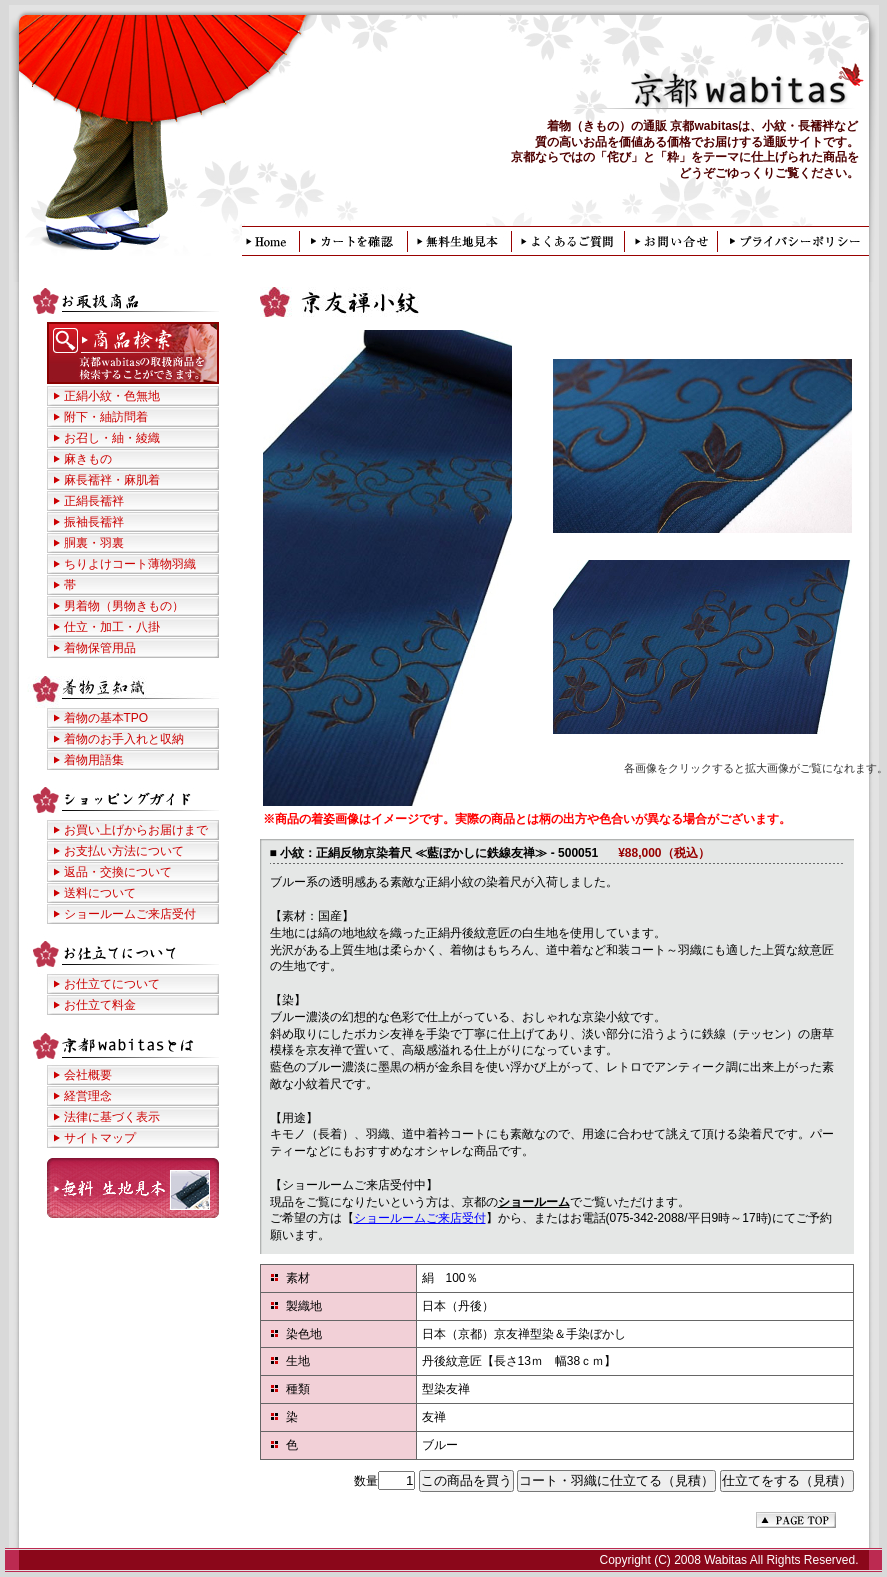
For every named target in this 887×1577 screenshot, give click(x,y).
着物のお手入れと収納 (124, 739)
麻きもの (88, 459)
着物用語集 (94, 760)
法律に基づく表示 (112, 1117)
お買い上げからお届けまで (136, 830)
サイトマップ (100, 1138)
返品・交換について (118, 872)
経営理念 (88, 1096)
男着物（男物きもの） (124, 606)
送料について (100, 893)
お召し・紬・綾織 (112, 438)
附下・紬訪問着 (106, 417)
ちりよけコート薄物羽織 (130, 564)
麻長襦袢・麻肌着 (112, 480)
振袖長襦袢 (94, 522)
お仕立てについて (112, 984)
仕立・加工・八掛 (112, 627)
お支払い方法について (124, 851)
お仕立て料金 (100, 1005)
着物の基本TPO (106, 718)
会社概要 (88, 1075)
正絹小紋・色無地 (112, 396)
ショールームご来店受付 (420, 1218)
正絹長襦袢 (94, 501)
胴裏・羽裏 (94, 543)
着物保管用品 (100, 648)
